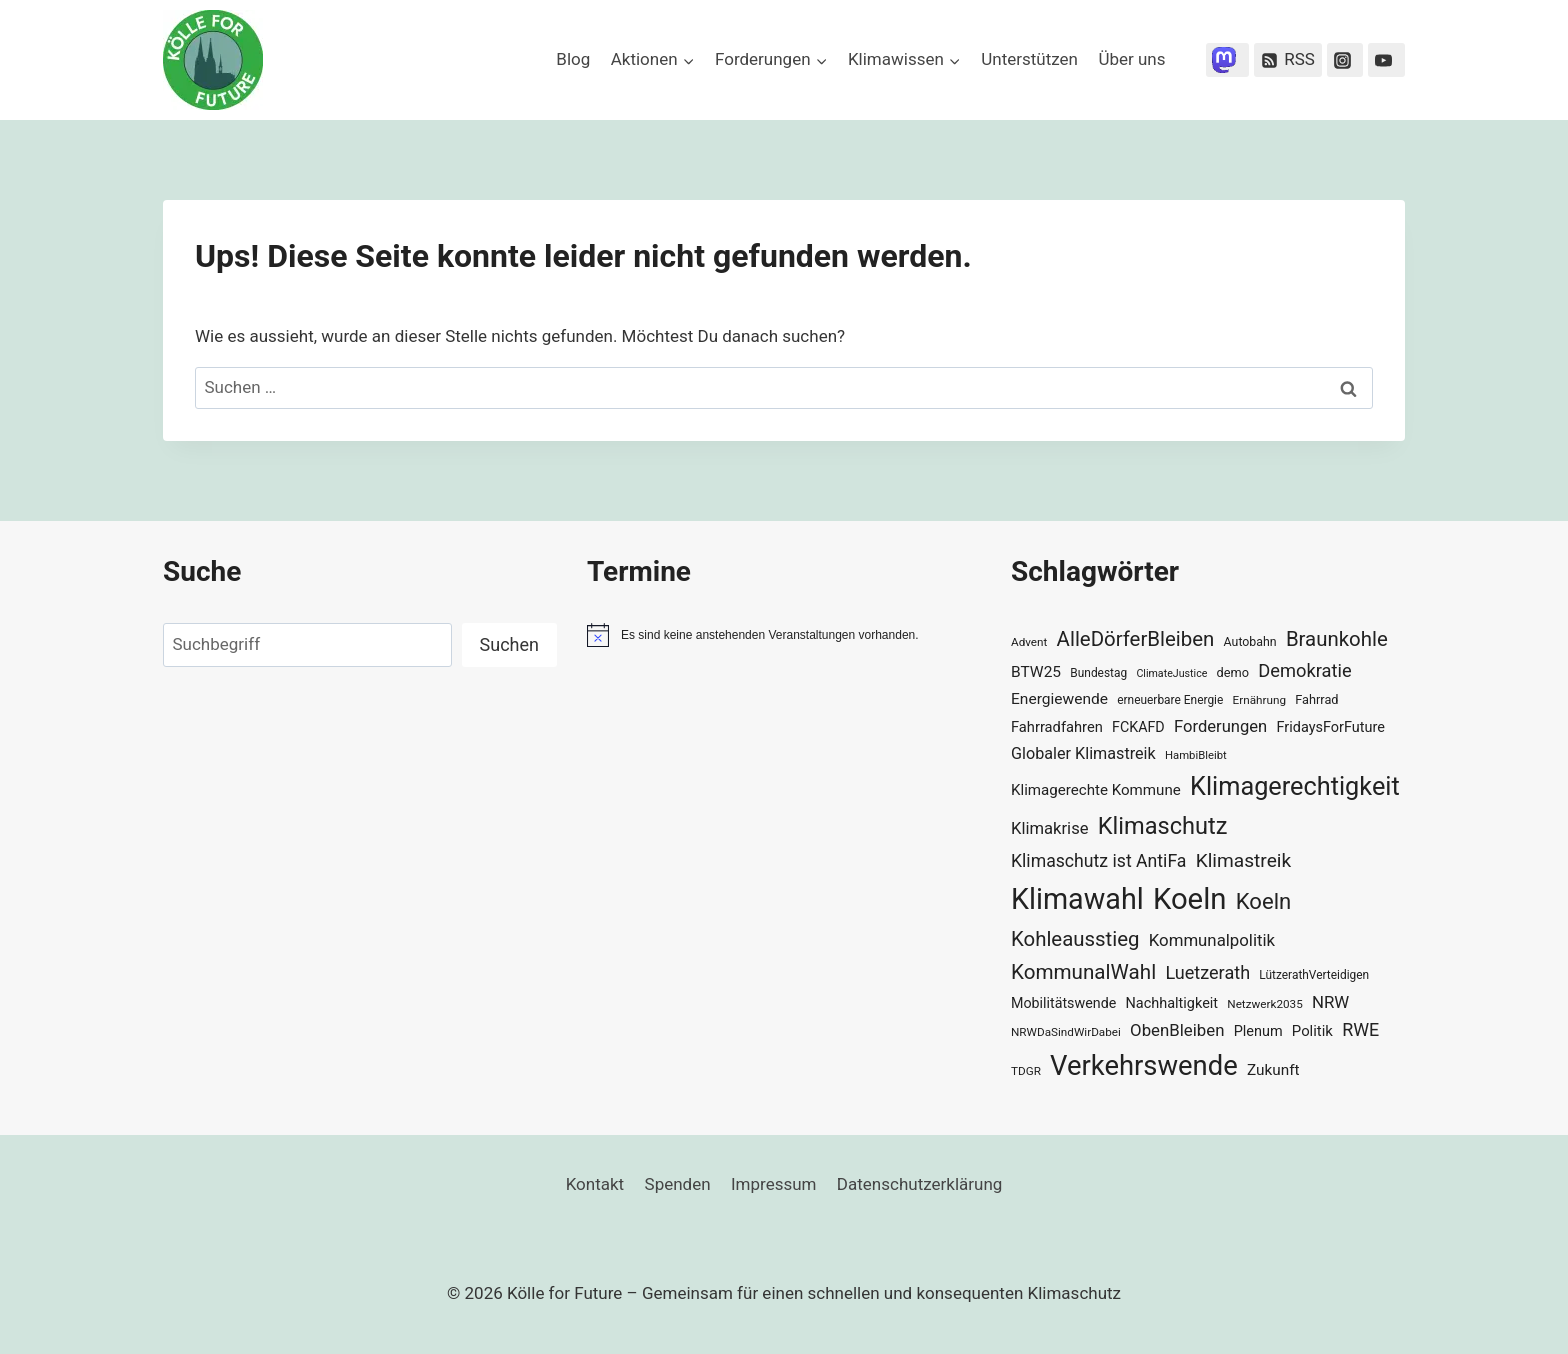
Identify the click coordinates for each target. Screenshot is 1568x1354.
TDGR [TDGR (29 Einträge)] (1026, 1071)
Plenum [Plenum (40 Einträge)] (1258, 1031)
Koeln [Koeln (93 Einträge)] (1264, 901)
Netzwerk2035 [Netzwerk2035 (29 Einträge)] (1265, 1004)
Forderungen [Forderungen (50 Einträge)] (1220, 726)
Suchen (509, 644)
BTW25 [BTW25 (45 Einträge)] (1036, 672)
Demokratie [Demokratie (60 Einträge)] (1304, 670)
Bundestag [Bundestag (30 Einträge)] (1098, 673)
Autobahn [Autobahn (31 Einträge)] (1250, 642)
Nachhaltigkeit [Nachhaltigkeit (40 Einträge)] (1171, 1003)
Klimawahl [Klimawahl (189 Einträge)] (1077, 899)
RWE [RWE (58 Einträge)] (1360, 1029)
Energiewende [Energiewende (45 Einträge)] (1059, 699)
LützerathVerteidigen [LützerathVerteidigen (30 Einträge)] (1314, 975)
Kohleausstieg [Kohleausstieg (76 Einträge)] (1075, 939)
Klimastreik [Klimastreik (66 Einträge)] (1243, 860)
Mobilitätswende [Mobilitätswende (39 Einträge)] (1063, 1003)
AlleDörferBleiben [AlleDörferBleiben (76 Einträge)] (1136, 639)
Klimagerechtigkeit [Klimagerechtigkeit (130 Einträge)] (1295, 786)
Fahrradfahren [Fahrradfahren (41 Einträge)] (1057, 727)
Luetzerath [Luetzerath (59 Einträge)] (1207, 972)
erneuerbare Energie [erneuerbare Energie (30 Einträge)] (1170, 700)
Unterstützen (1029, 59)
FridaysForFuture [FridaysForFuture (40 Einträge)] (1330, 727)
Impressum (774, 1184)
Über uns (1131, 59)
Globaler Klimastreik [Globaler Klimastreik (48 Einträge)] (1083, 753)
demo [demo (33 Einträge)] (1233, 672)
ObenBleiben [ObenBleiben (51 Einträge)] (1177, 1030)
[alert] (784, 635)
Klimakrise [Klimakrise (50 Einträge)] (1050, 828)
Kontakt (595, 1184)
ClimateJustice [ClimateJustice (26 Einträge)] (1171, 673)
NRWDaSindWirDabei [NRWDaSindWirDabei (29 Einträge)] (1066, 1032)
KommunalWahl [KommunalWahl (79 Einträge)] (1083, 972)
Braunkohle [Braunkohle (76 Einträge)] (1337, 639)
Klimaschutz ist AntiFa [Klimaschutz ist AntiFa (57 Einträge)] (1098, 861)
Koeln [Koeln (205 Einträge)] (1190, 899)
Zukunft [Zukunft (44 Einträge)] (1273, 1070)
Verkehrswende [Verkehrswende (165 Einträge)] (1144, 1066)
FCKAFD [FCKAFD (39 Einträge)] (1138, 727)
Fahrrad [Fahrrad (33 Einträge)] (1316, 699)
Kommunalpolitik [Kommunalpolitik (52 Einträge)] (1212, 940)
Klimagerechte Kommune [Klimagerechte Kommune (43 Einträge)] (1096, 790)
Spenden (678, 1184)
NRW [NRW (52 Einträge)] (1330, 1002)
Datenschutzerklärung (919, 1184)
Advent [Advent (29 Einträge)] (1029, 642)
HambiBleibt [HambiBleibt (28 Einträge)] (1196, 755)
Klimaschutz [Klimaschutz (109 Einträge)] (1163, 826)
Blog (573, 59)
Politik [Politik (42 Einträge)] (1312, 1031)
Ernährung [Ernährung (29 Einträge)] (1259, 700)
